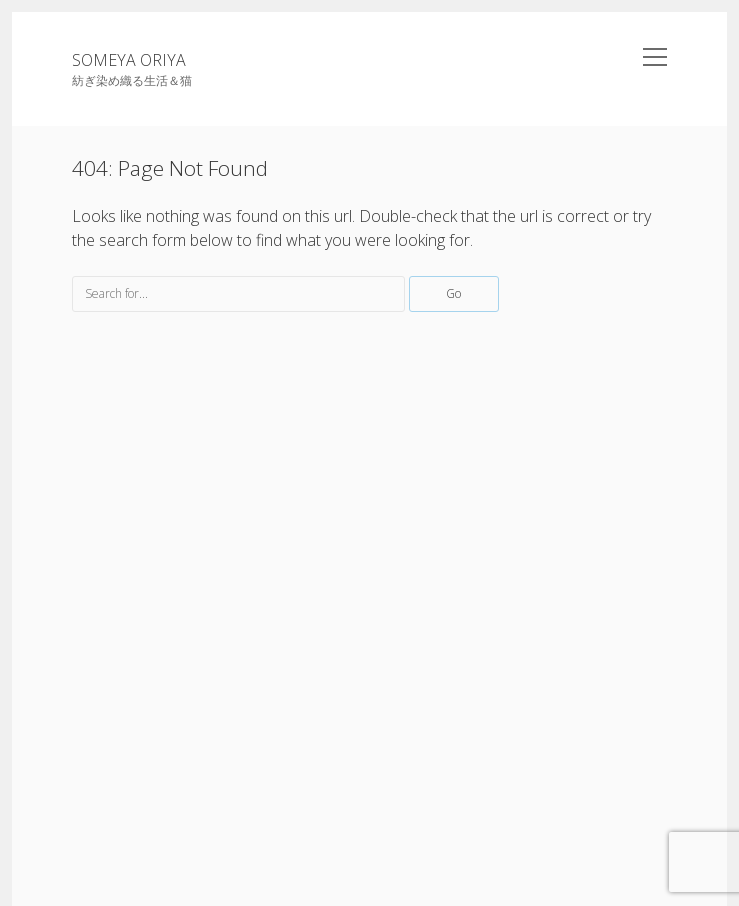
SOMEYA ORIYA (129, 60)
